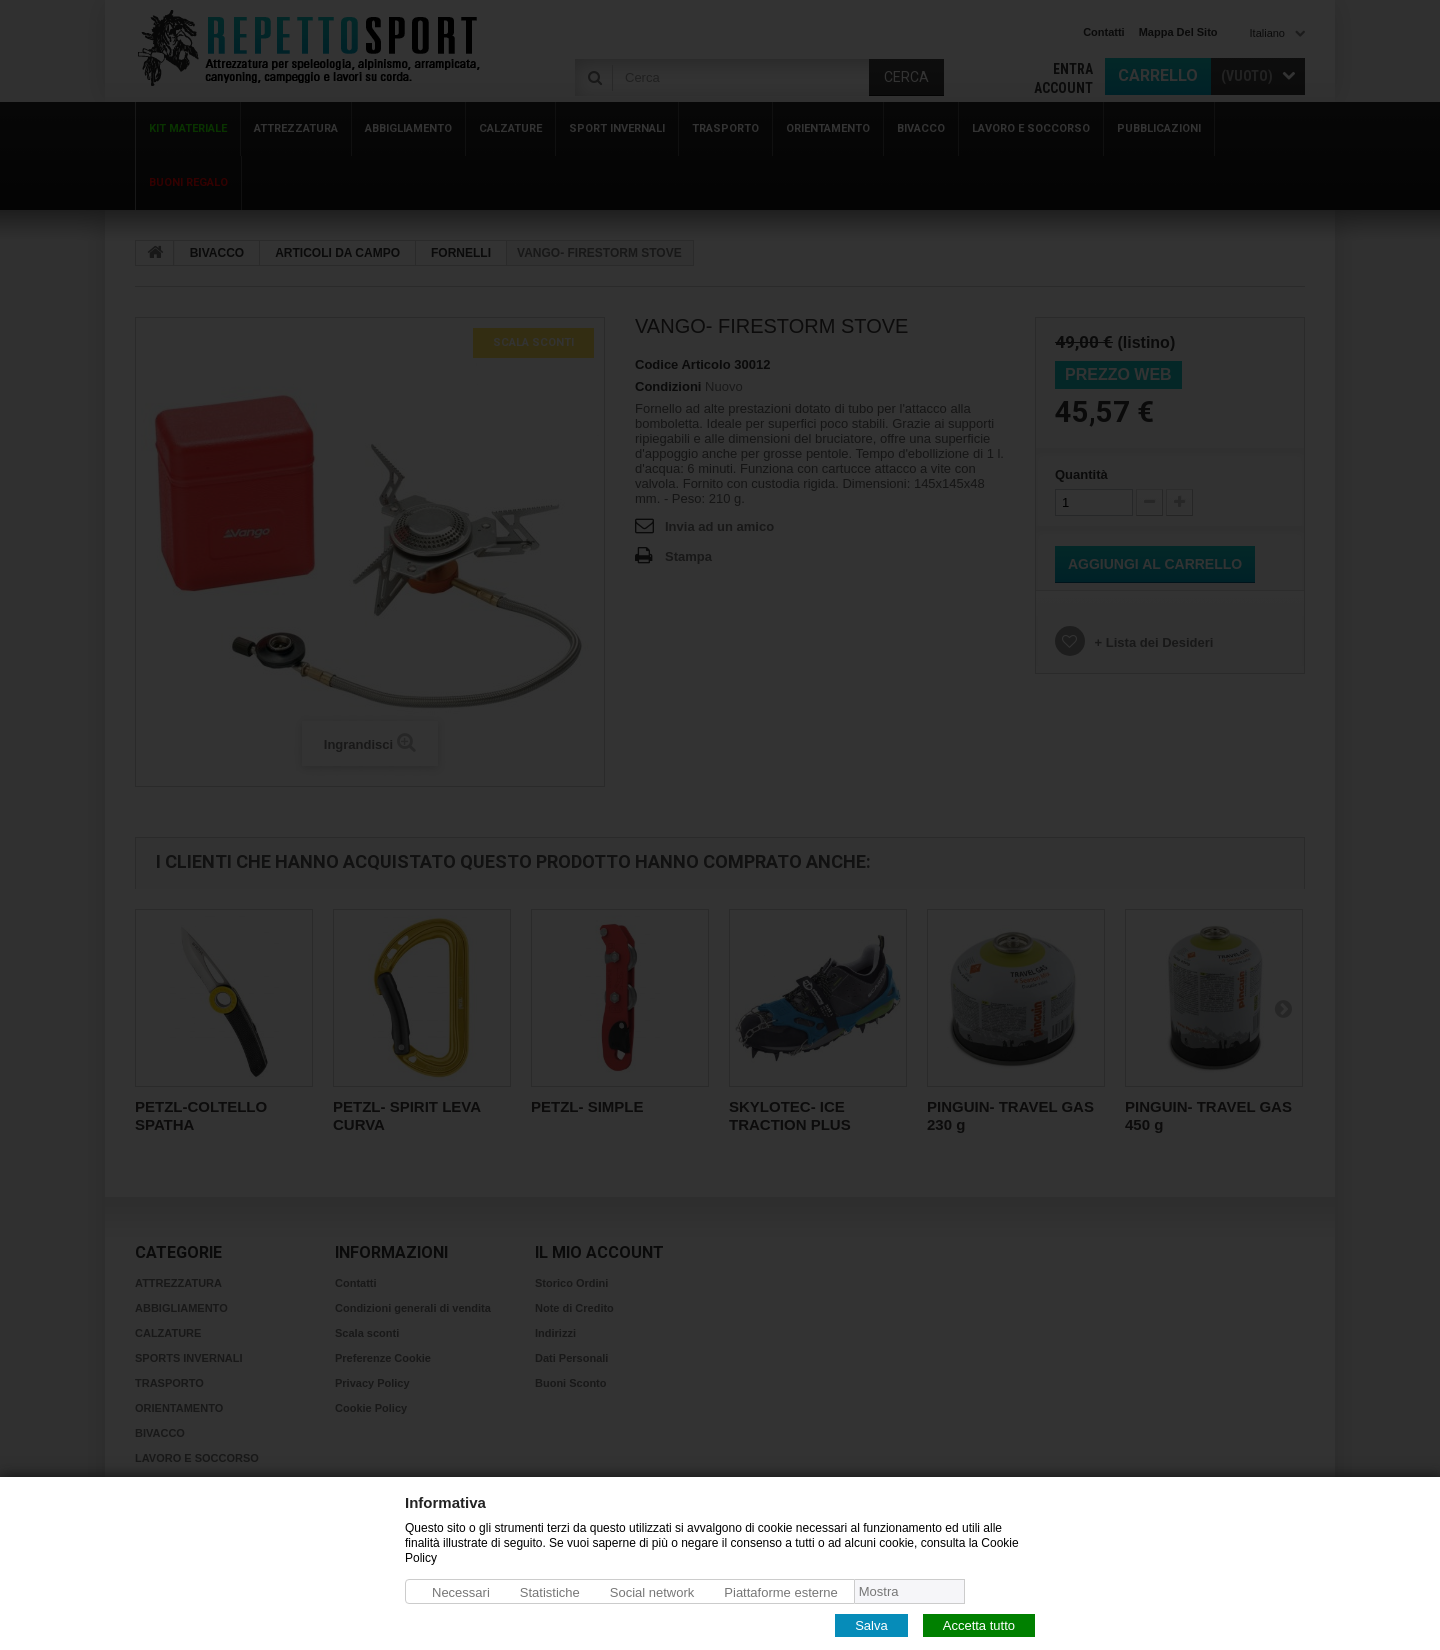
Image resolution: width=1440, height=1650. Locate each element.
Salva (871, 1624)
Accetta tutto (979, 1624)
